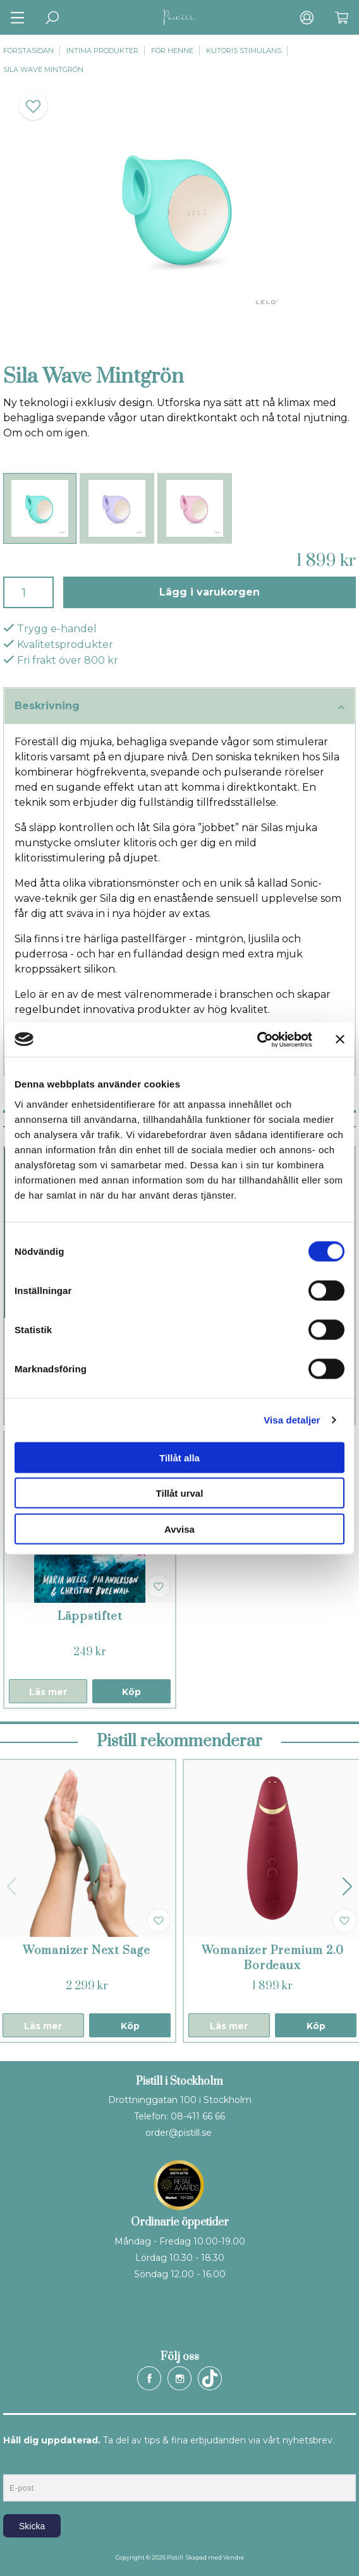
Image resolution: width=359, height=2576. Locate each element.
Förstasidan (28, 50)
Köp (131, 1692)
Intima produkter (102, 50)
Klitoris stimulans (243, 50)
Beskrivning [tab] (179, 707)
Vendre (233, 2557)
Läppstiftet (90, 1616)
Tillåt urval (180, 1493)
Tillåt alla (179, 1457)
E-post (15, 2463)
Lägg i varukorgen (209, 592)
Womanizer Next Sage (86, 1950)
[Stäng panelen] (340, 1039)
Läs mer (48, 1692)
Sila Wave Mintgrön (43, 69)
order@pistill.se (178, 2132)
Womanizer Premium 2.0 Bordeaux (273, 1958)
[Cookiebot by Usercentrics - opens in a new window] (257, 1039)
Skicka (32, 2526)
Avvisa (179, 1528)
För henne (172, 50)
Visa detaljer (292, 1420)
